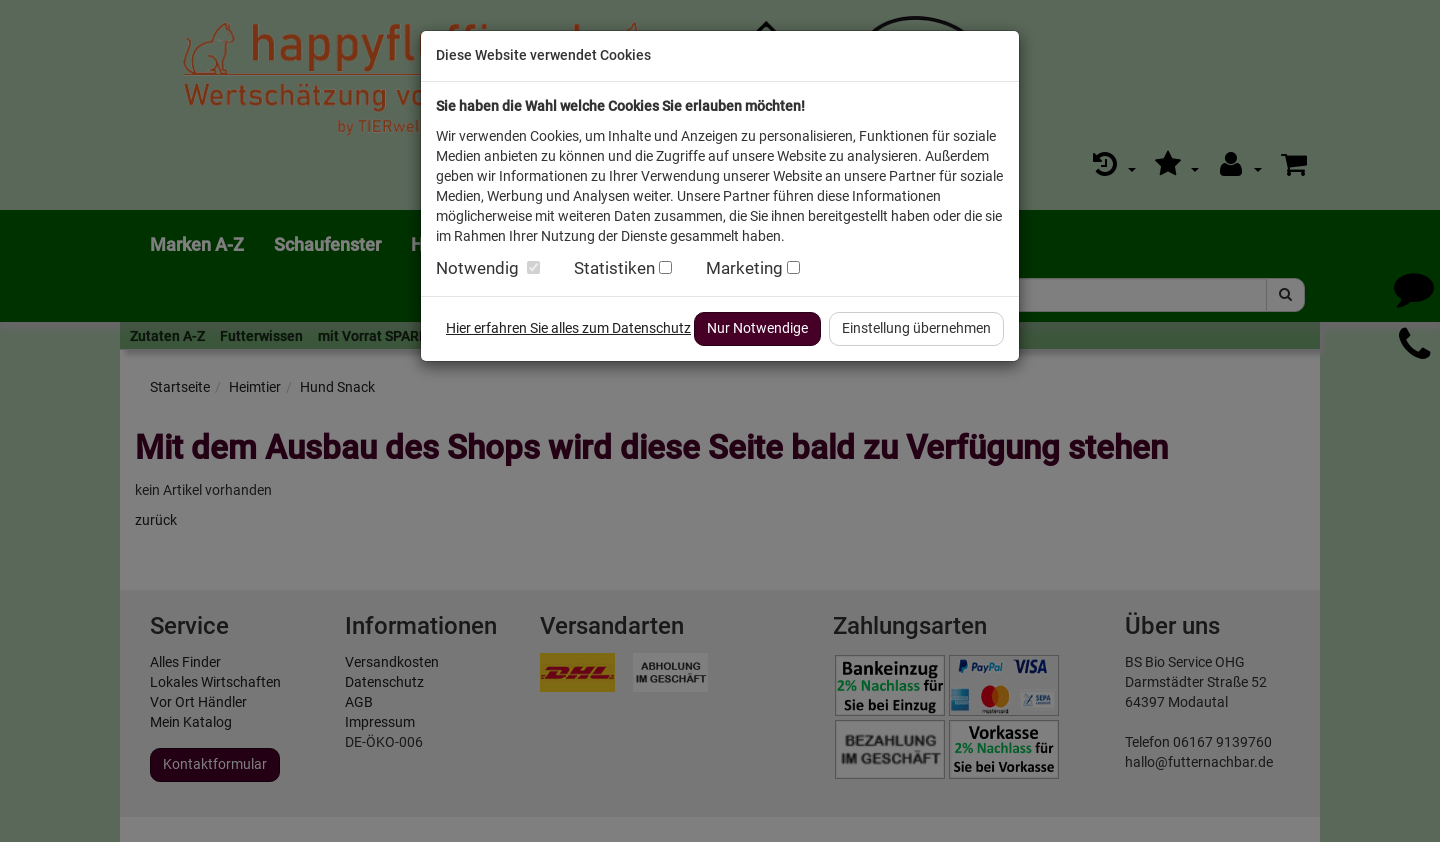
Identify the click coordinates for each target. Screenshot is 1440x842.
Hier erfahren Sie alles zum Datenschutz (568, 328)
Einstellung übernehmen (916, 328)
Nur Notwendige (757, 328)
